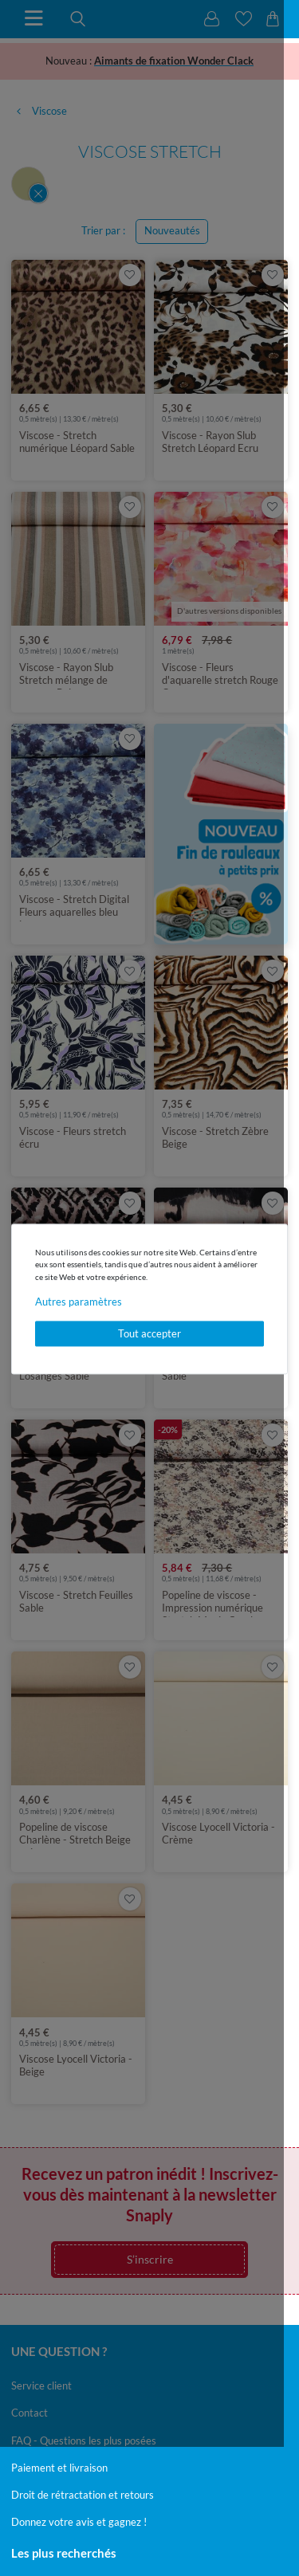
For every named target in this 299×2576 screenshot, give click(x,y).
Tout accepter (149, 1333)
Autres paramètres (78, 1302)
